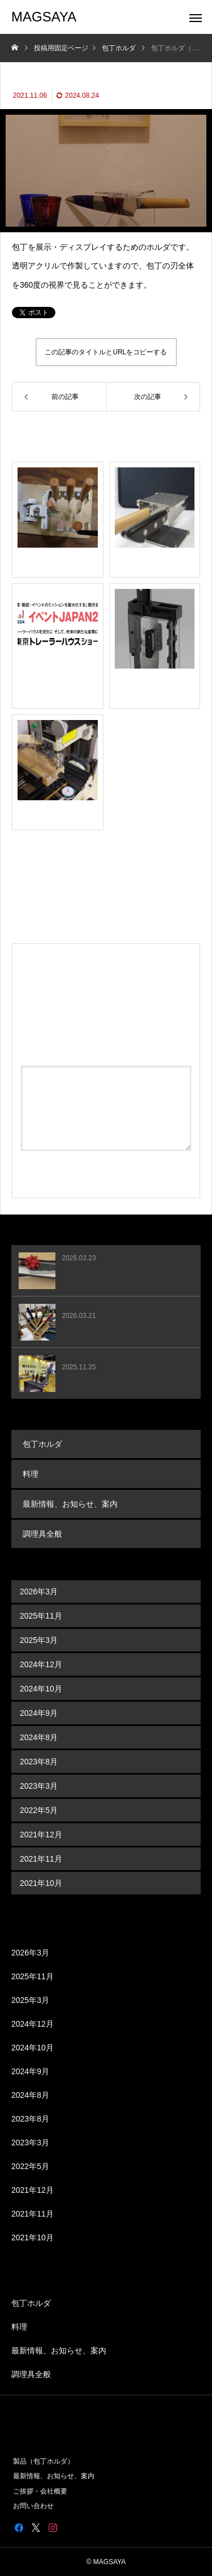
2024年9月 (39, 1713)
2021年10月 (41, 1883)
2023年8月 (39, 1761)
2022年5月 (39, 1810)
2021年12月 (41, 1834)
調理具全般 (42, 1533)
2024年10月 (41, 1688)
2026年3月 (39, 1591)
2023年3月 (39, 1785)
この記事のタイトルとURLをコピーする (106, 352)
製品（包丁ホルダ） (43, 2461)
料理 (30, 1473)
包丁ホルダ (42, 1444)
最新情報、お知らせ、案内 (70, 1503)
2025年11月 (41, 1615)
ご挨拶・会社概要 (40, 2491)
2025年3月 (39, 1640)
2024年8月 (39, 1737)
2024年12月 (41, 1664)
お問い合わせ (33, 2506)
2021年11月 (41, 1858)
